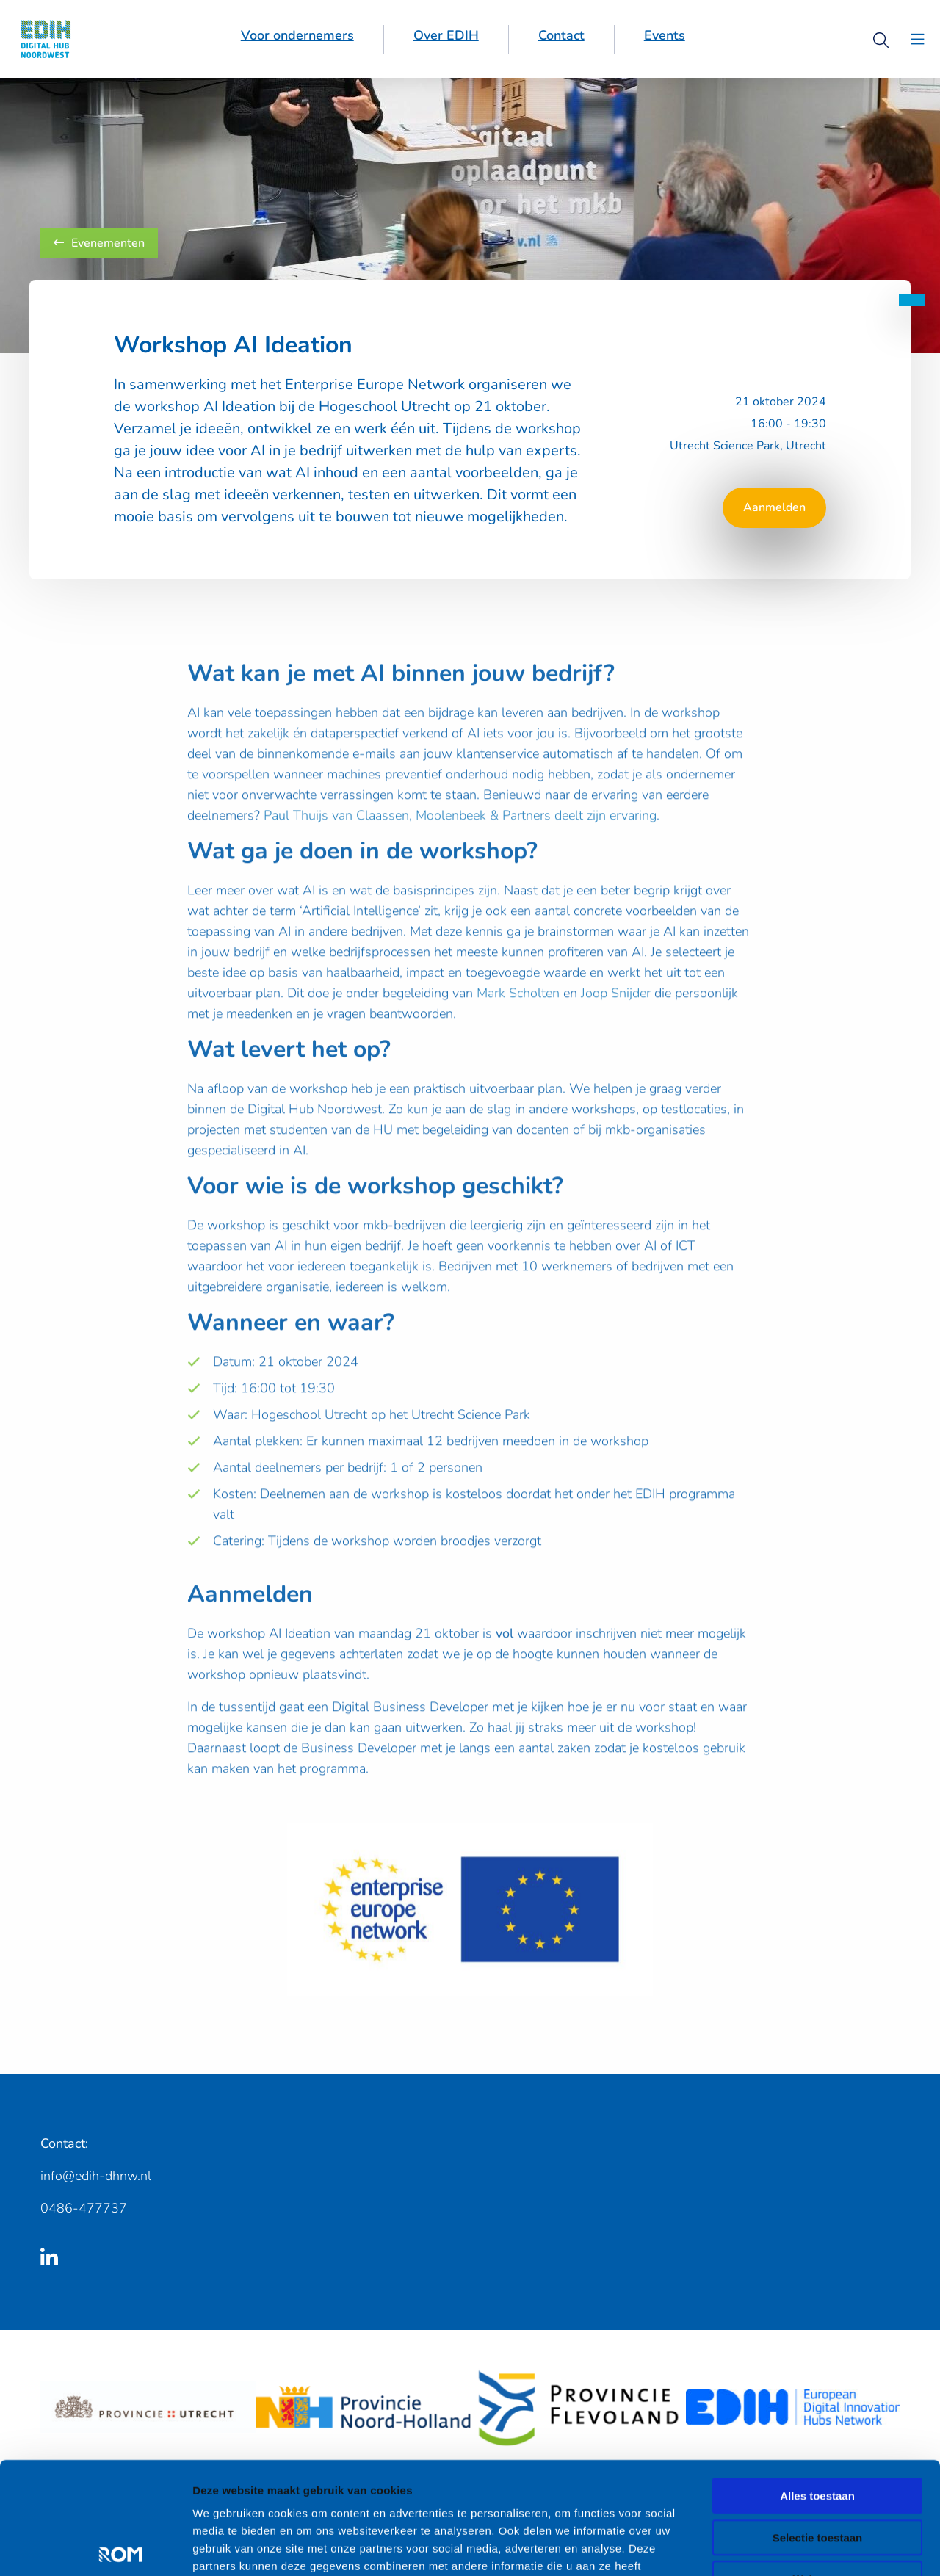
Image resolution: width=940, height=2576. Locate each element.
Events (664, 35)
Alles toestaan (817, 2399)
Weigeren (817, 2482)
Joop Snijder (616, 1015)
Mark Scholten (518, 1015)
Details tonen (793, 2547)
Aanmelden (774, 507)
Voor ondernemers (297, 35)
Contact (561, 35)
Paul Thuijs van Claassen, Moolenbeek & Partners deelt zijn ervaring (460, 837)
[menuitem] (298, 39)
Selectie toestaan (818, 2441)
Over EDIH (446, 35)
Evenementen (99, 243)
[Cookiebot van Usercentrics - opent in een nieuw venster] (95, 2547)
